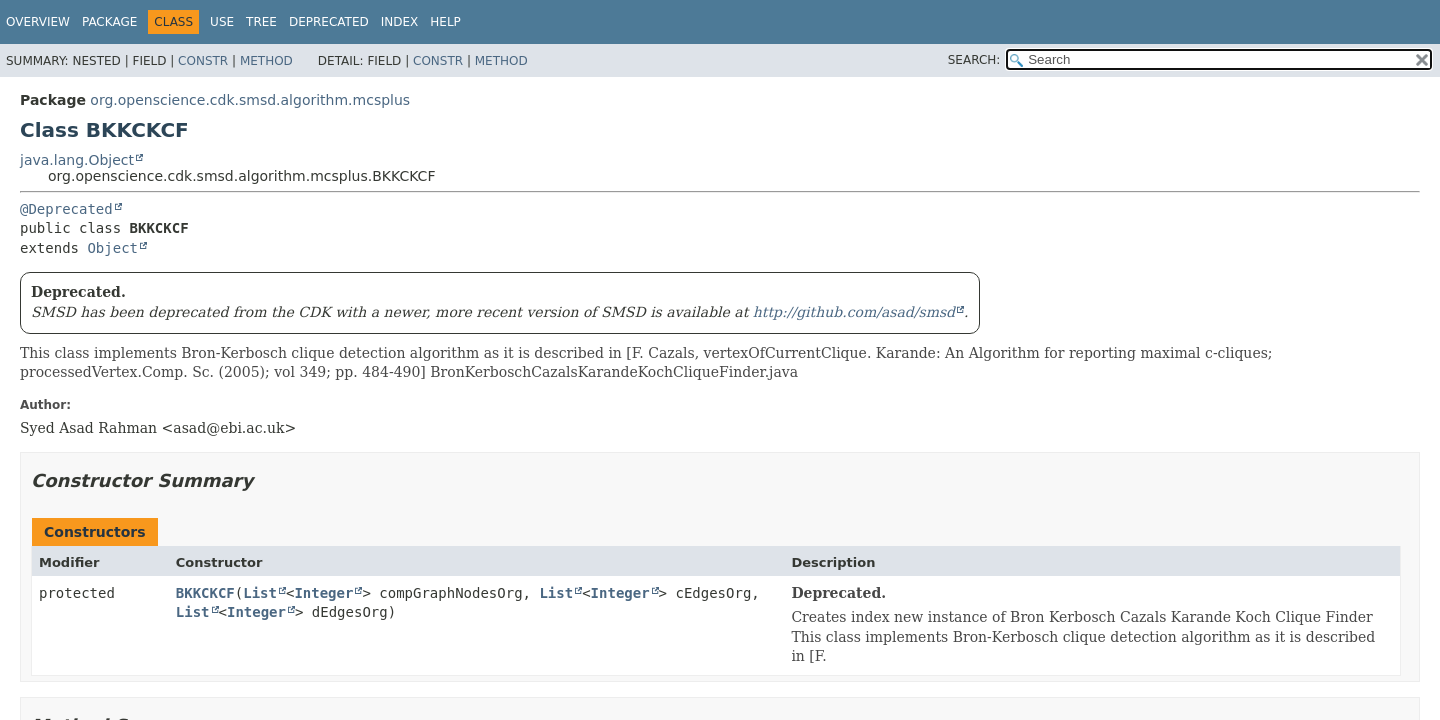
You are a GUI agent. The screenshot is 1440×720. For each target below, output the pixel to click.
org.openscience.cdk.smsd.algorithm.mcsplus (250, 100)
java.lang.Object (77, 160)
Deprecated (329, 22)
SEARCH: (974, 60)
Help (445, 22)
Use (222, 22)
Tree (261, 22)
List (260, 593)
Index (400, 22)
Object (112, 248)
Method (266, 61)
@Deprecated (66, 209)
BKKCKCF (205, 593)
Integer (323, 593)
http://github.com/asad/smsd (854, 312)
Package (109, 22)
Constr (203, 61)
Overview (38, 22)
